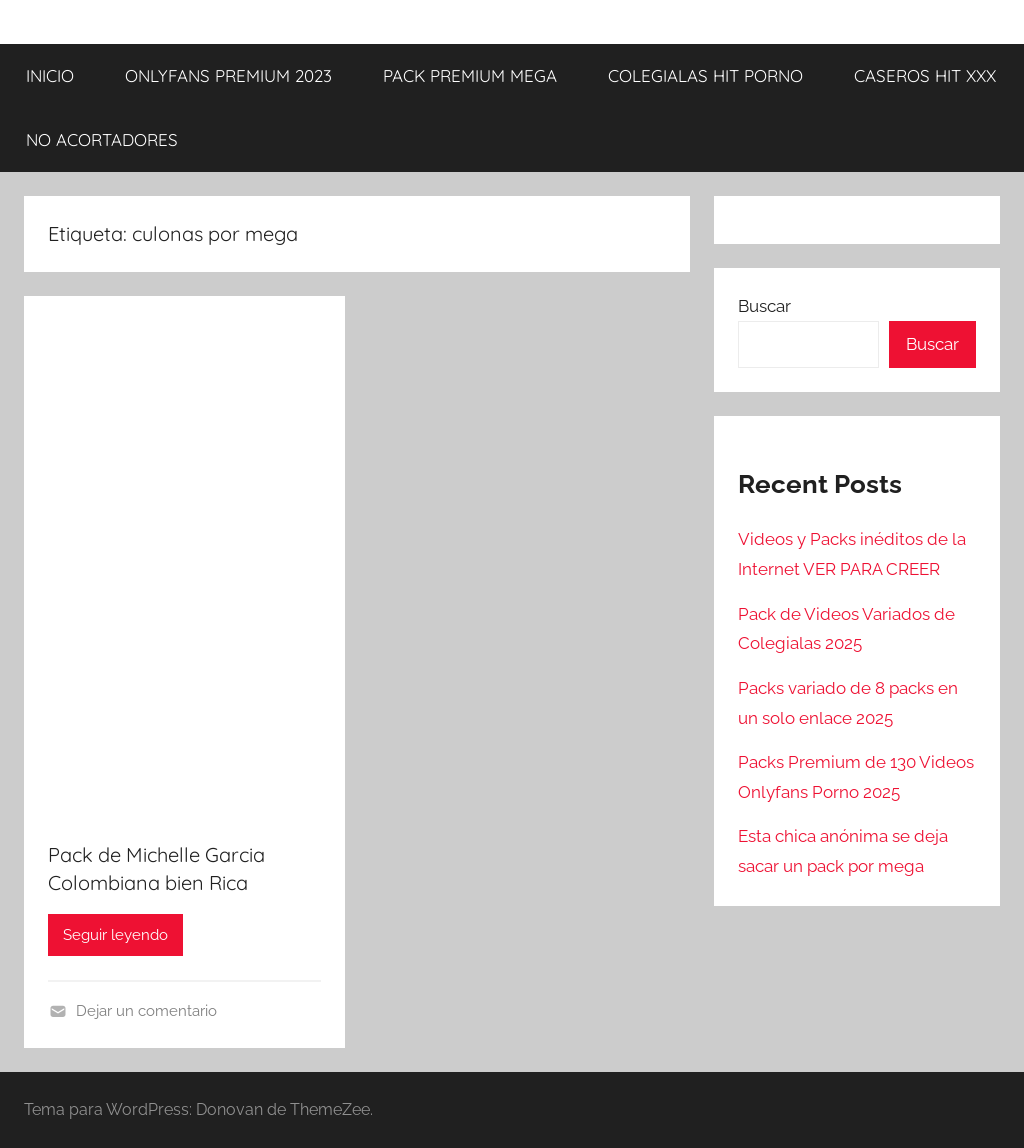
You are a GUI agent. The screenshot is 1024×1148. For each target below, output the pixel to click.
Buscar (764, 306)
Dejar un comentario (146, 1011)
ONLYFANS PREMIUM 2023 (228, 75)
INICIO (50, 75)
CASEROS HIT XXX (925, 75)
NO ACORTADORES (102, 139)
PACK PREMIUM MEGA (470, 75)
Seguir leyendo (115, 935)
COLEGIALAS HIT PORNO (705, 75)
